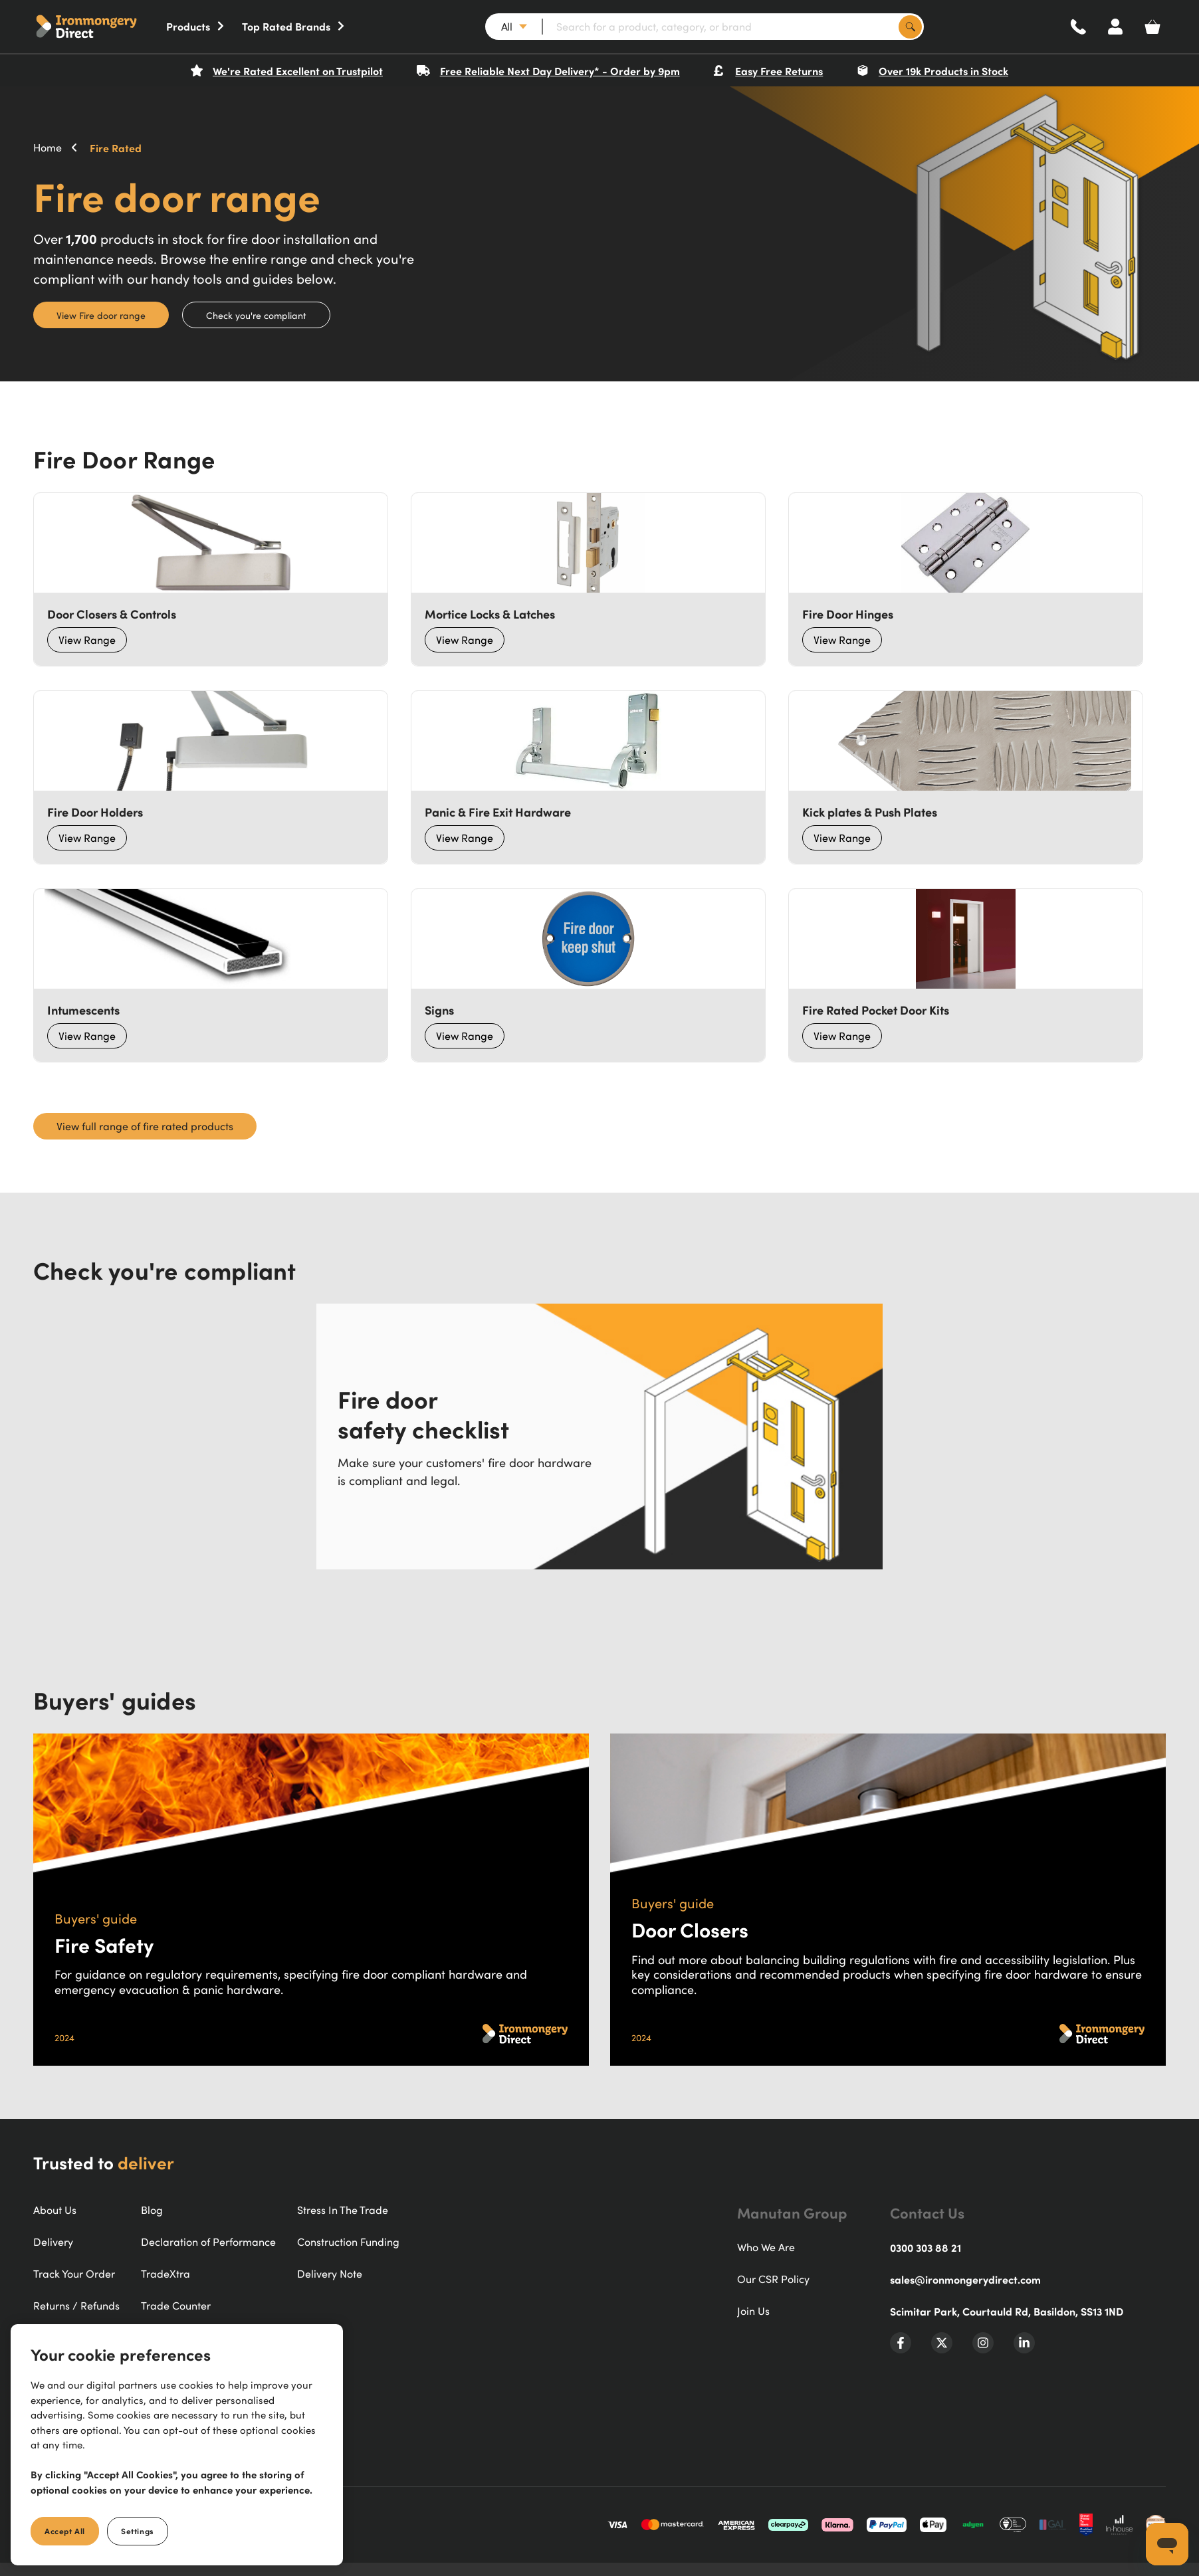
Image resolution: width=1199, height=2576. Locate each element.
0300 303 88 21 (925, 2247)
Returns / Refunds (76, 2305)
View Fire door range (101, 315)
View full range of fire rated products (144, 1126)
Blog (152, 2210)
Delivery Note (329, 2273)
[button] (99, 27)
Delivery (53, 2241)
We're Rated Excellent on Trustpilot (287, 70)
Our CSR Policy (773, 2279)
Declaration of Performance (208, 2241)
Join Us (753, 2311)
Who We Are (766, 2247)
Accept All (65, 2531)
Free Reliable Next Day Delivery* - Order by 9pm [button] (548, 70)
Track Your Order (74, 2273)
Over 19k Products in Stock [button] (932, 70)
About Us (54, 2210)
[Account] (1115, 27)
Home (47, 147)
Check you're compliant (256, 315)
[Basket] (1152, 27)
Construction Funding (348, 2241)
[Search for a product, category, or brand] (733, 26)
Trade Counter (176, 2305)
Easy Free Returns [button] (768, 70)
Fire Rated (116, 147)
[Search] (910, 27)
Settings (137, 2531)
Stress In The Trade (342, 2210)
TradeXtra (165, 2273)
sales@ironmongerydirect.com (965, 2279)
